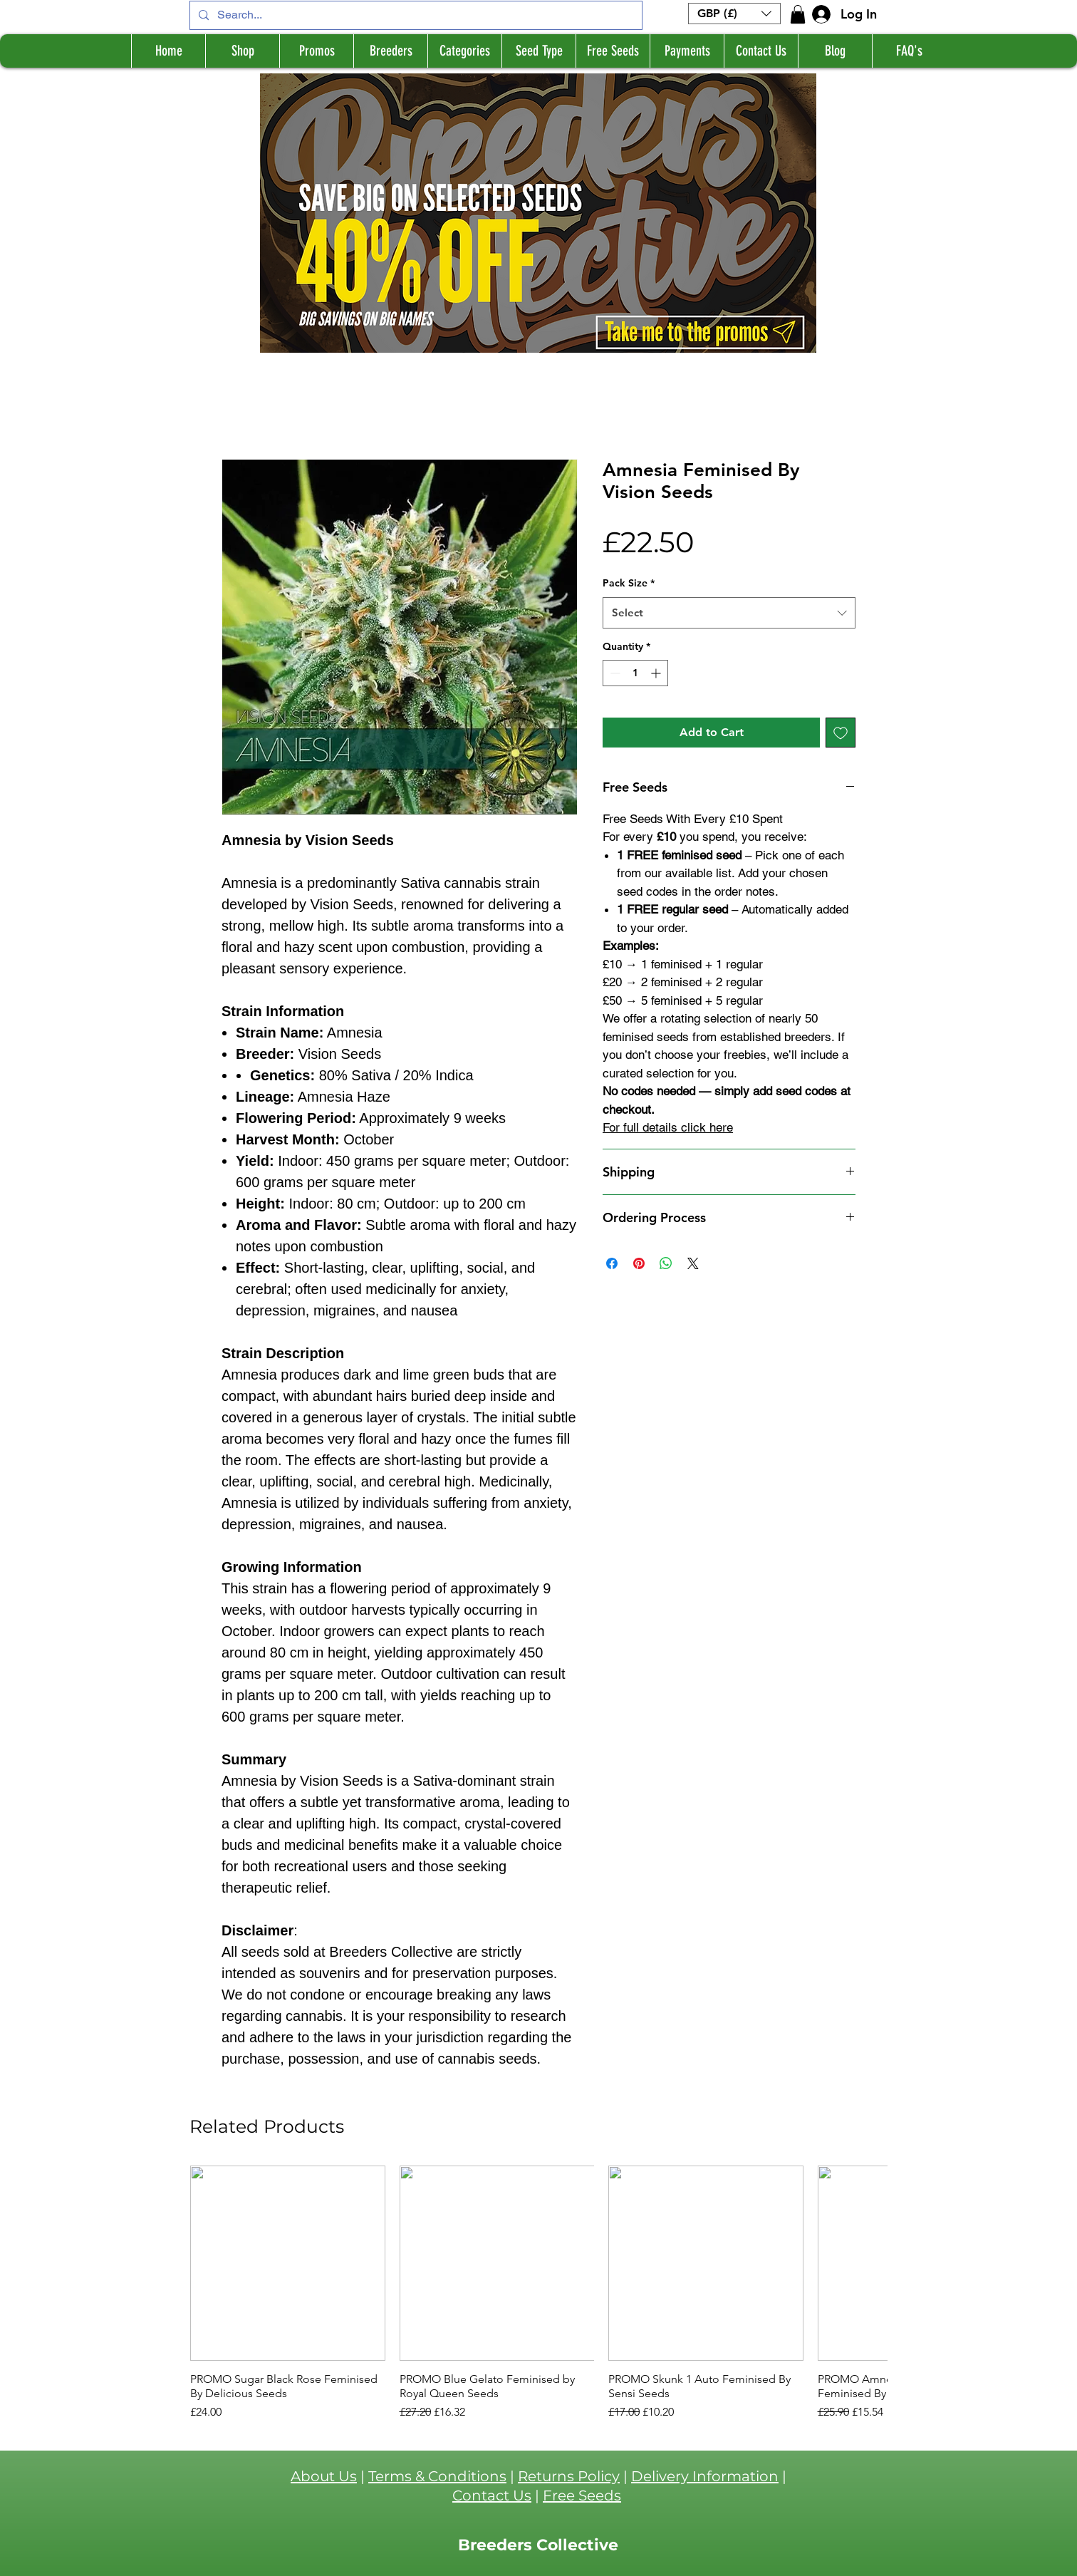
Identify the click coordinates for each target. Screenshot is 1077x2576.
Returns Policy (569, 2476)
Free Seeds (582, 2495)
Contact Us (491, 2495)
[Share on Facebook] (611, 1263)
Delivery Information (705, 2476)
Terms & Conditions (437, 2476)
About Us (324, 2476)
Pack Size (629, 582)
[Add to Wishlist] (840, 733)
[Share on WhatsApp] (666, 1263)
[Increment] (657, 673)
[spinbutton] (635, 673)
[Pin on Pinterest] (638, 1263)
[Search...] (414, 15)
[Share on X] (693, 1263)
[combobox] (729, 613)
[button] (734, 13)
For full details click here (668, 1127)
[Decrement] (614, 673)
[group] (538, 2293)
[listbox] (734, 13)
